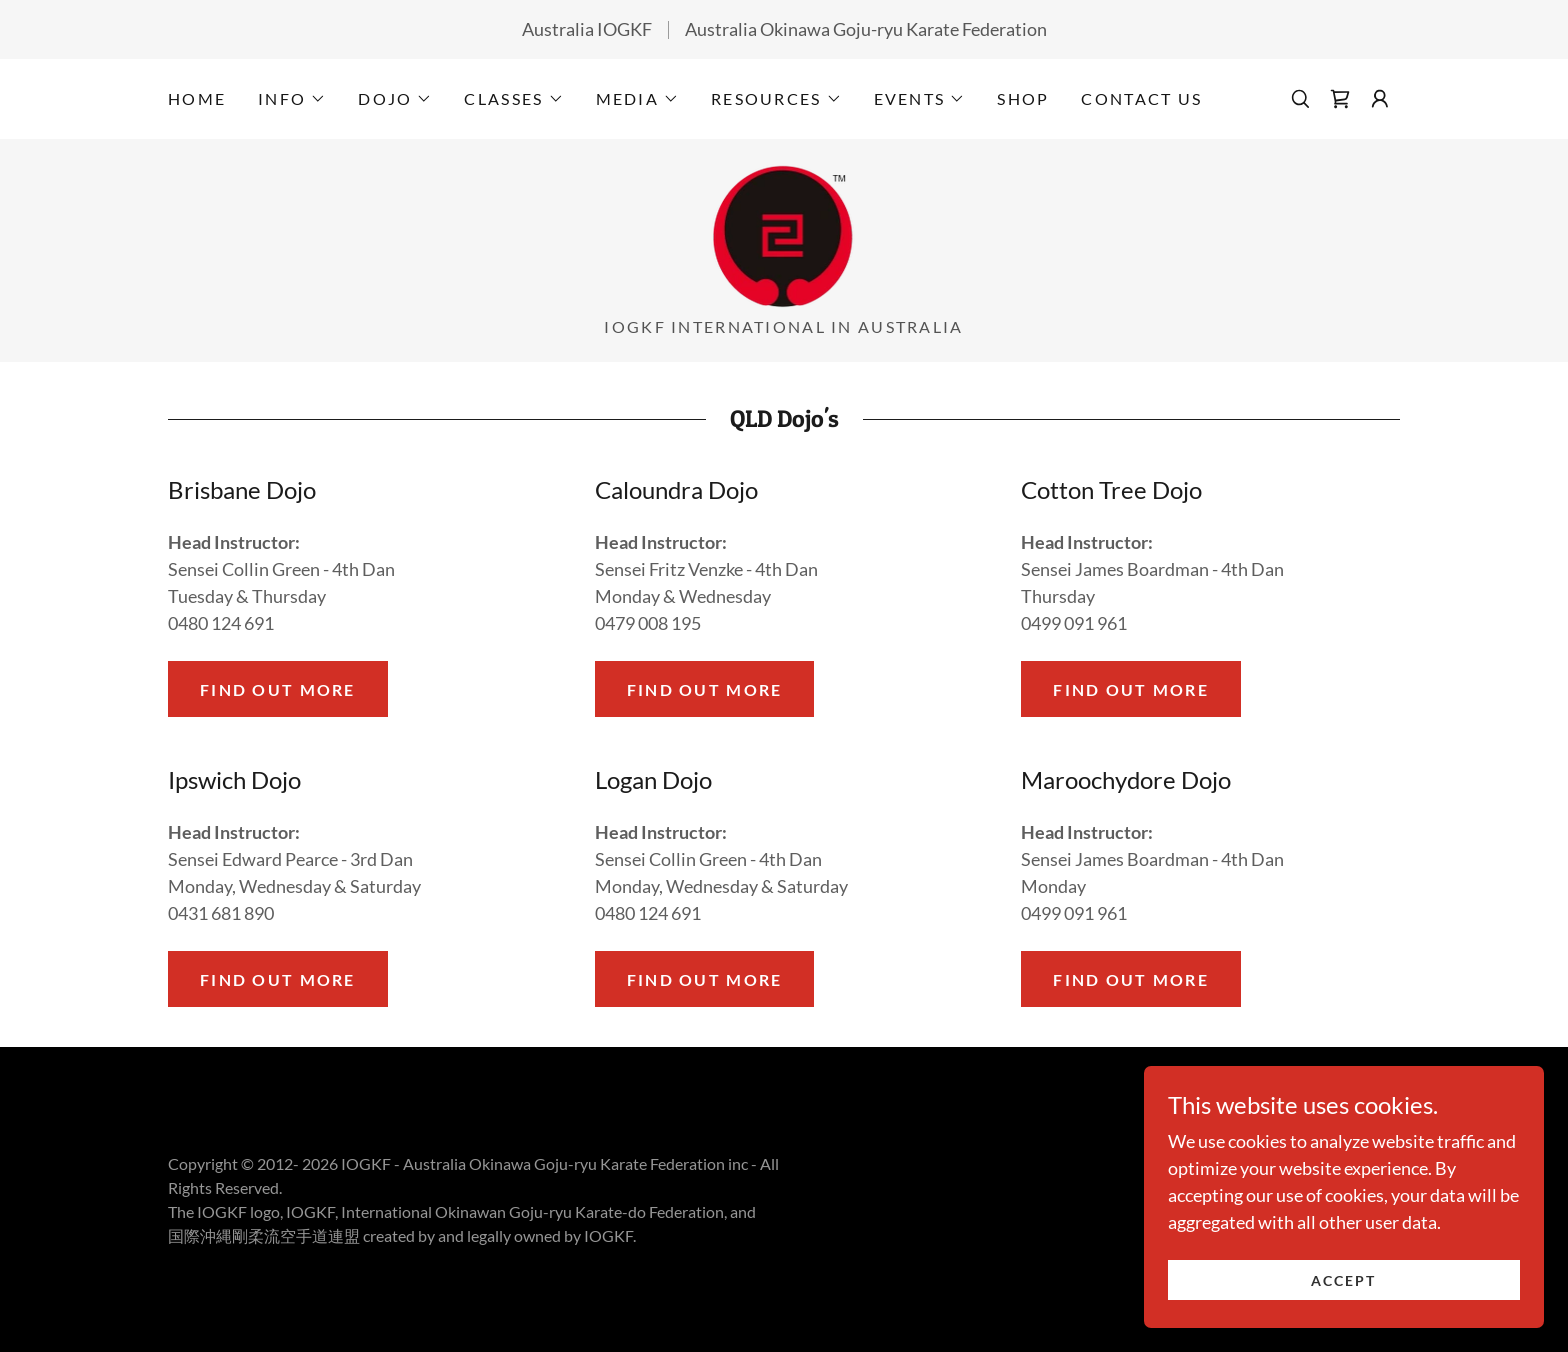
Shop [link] (1023, 98)
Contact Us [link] (1141, 98)
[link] (1340, 99)
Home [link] (197, 98)
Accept (1343, 1294)
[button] (292, 99)
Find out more (278, 689)
